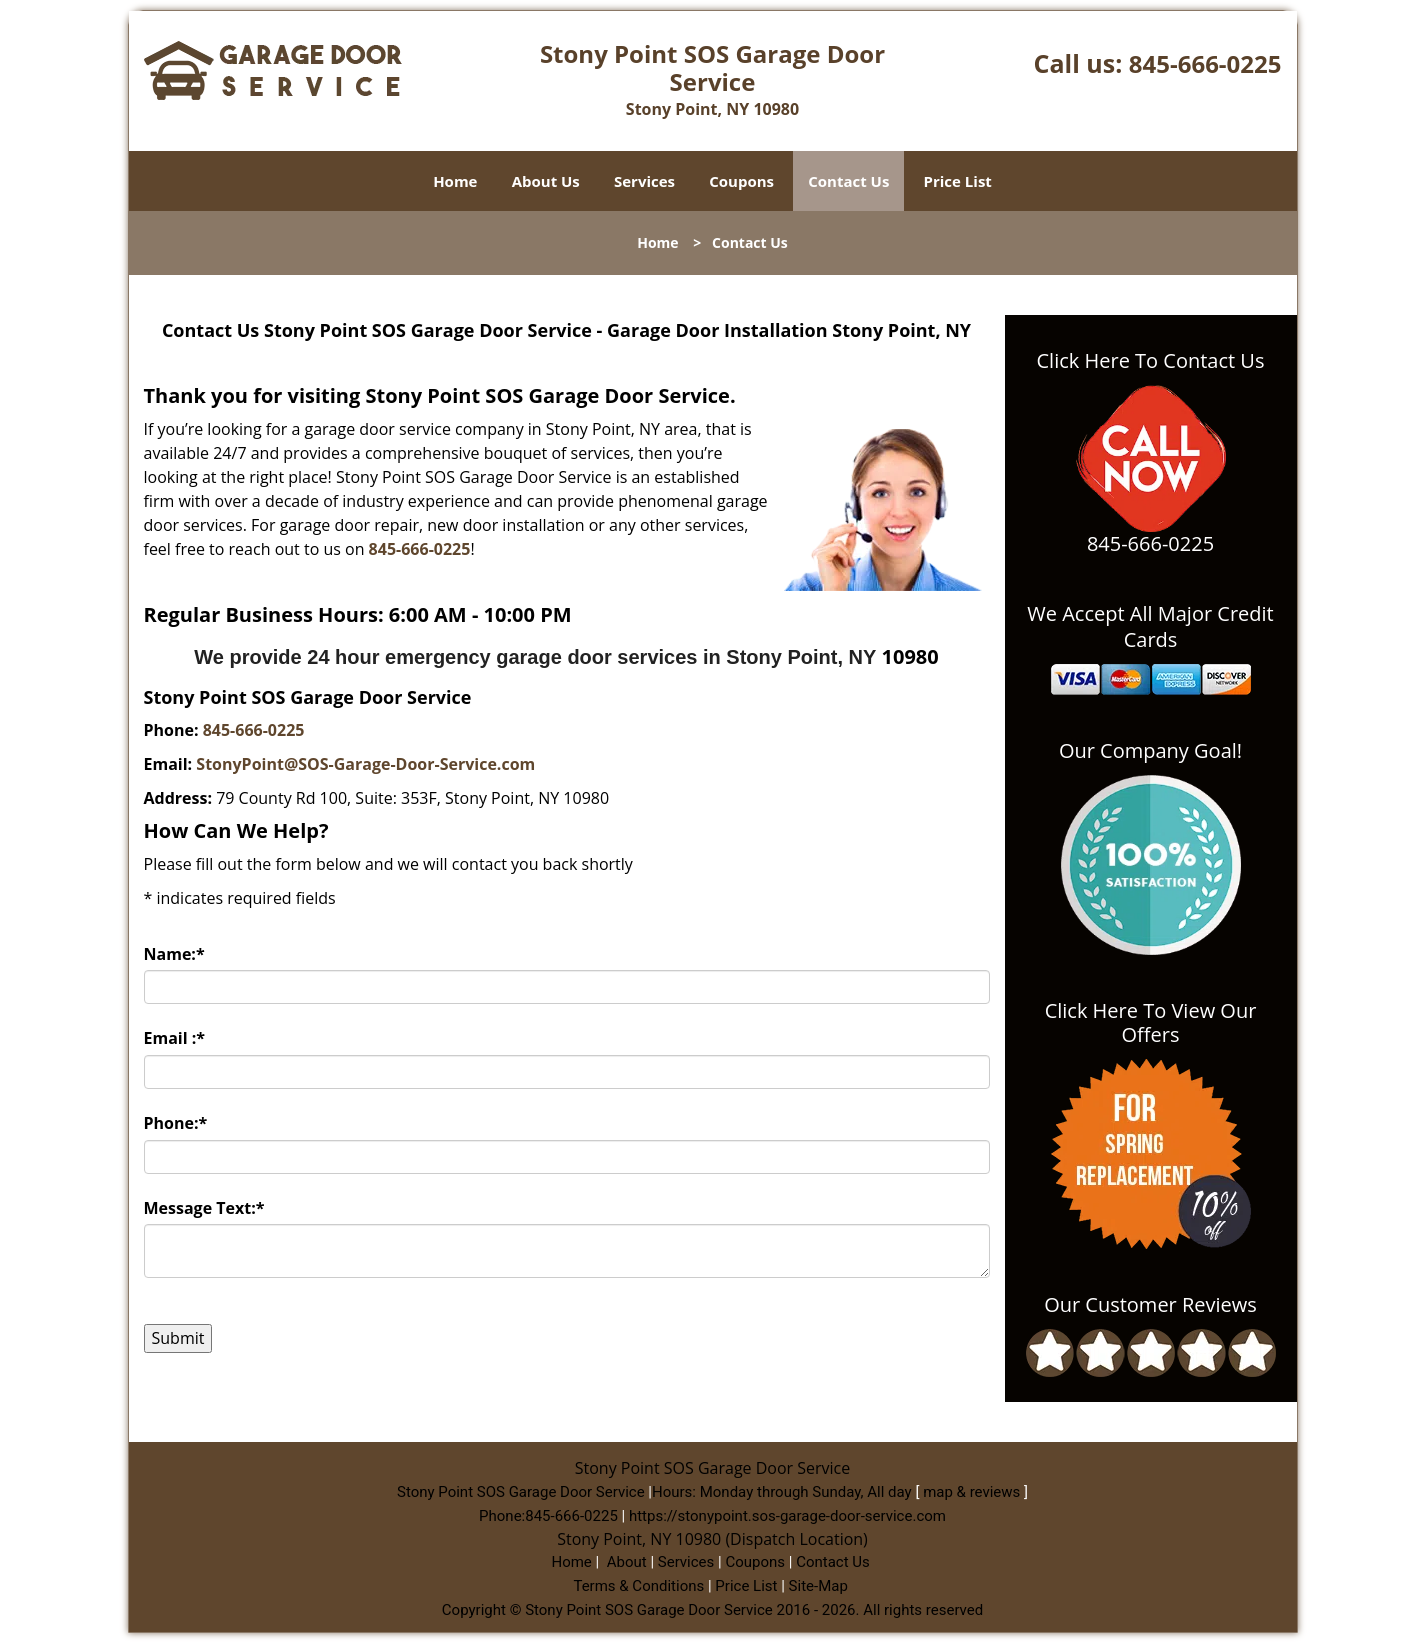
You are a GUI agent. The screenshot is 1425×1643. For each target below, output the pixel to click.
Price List (958, 181)
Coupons (741, 181)
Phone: (176, 1123)
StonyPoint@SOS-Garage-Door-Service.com (365, 764)
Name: (174, 954)
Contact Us (848, 181)
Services (644, 181)
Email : (175, 1038)
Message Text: (204, 1208)
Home (455, 181)
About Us (546, 181)
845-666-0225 (1205, 63)
